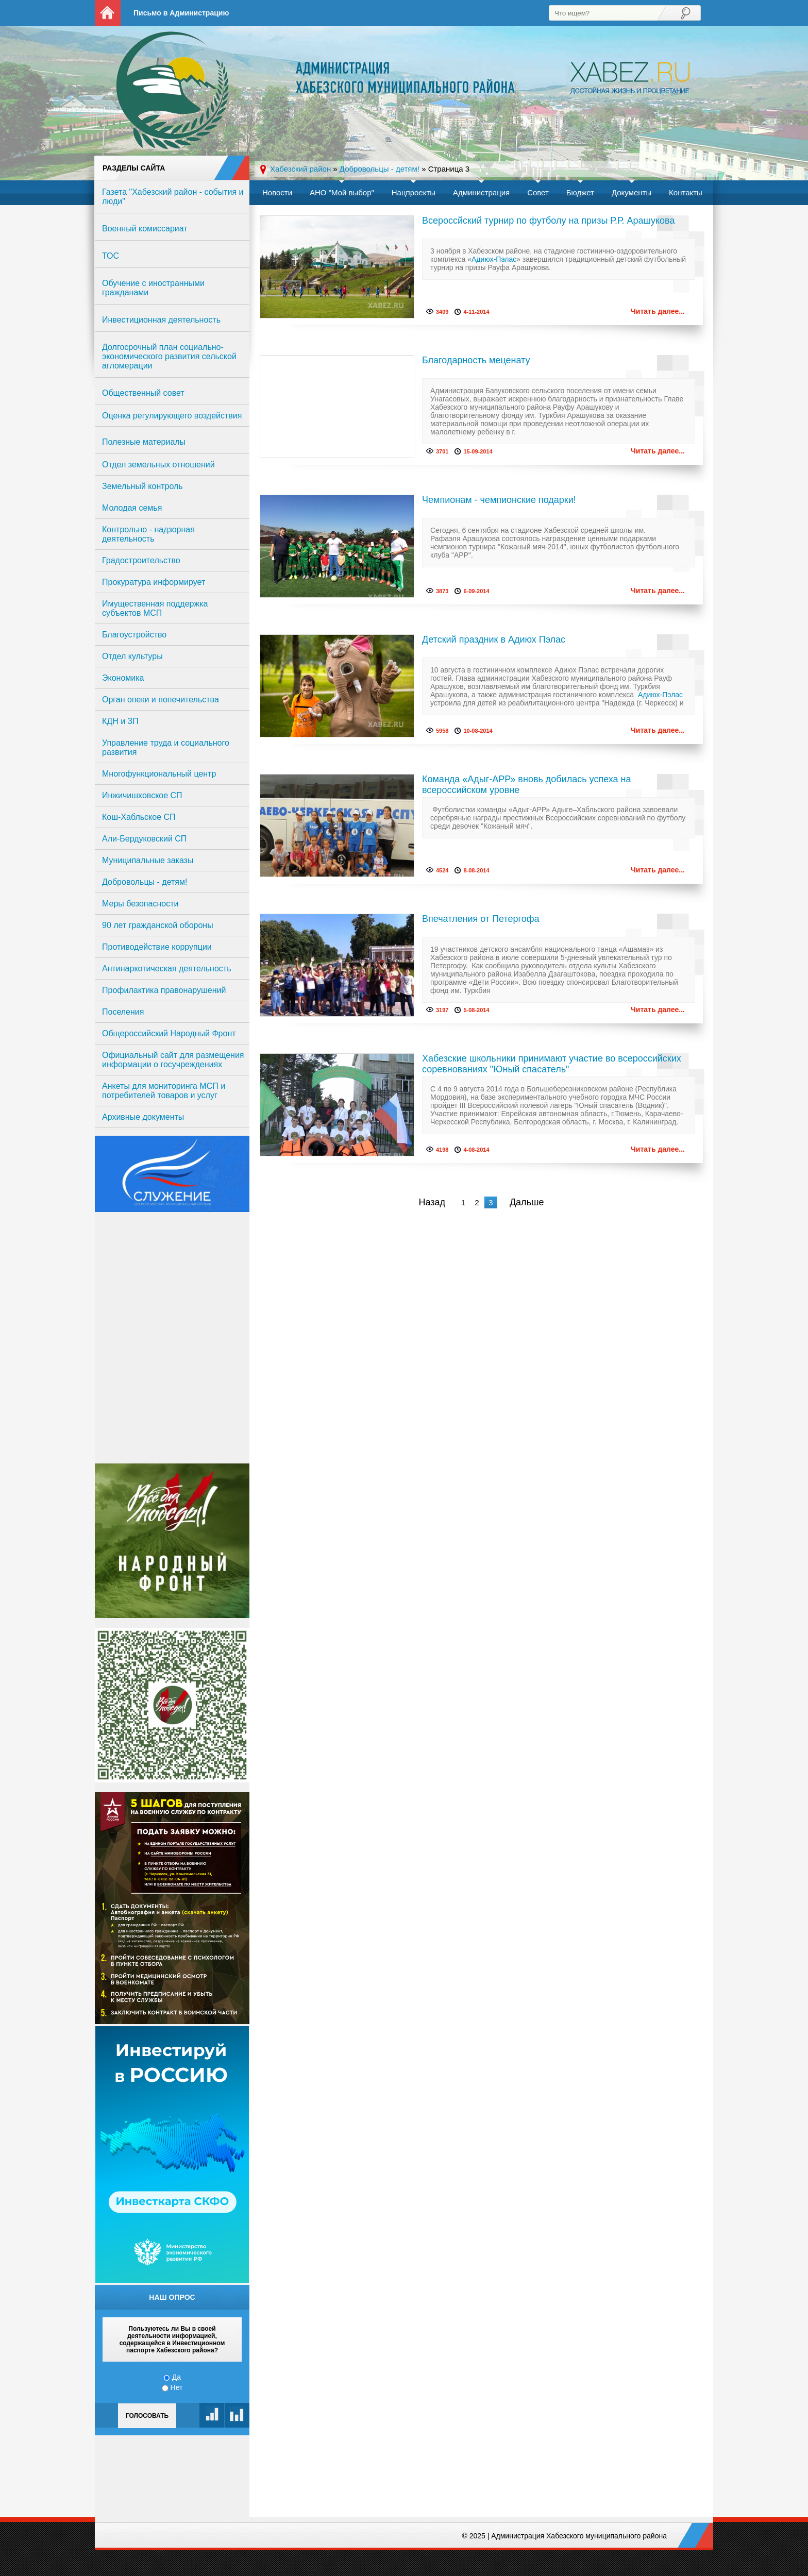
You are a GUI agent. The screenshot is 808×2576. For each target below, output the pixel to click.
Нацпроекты (413, 192)
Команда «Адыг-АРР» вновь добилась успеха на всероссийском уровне (526, 784)
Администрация (481, 192)
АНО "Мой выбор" (342, 192)
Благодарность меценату (476, 360)
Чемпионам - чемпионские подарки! (499, 500)
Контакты (685, 192)
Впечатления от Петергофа (481, 919)
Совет (538, 192)
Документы (631, 192)
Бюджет (580, 192)
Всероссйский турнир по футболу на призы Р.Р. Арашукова (548, 220)
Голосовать (147, 2415)
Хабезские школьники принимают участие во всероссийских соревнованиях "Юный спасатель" (551, 1063)
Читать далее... (658, 311)
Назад (432, 1202)
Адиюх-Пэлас (494, 259)
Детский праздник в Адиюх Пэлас (493, 639)
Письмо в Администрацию (181, 13)
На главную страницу (108, 13)
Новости (277, 192)
